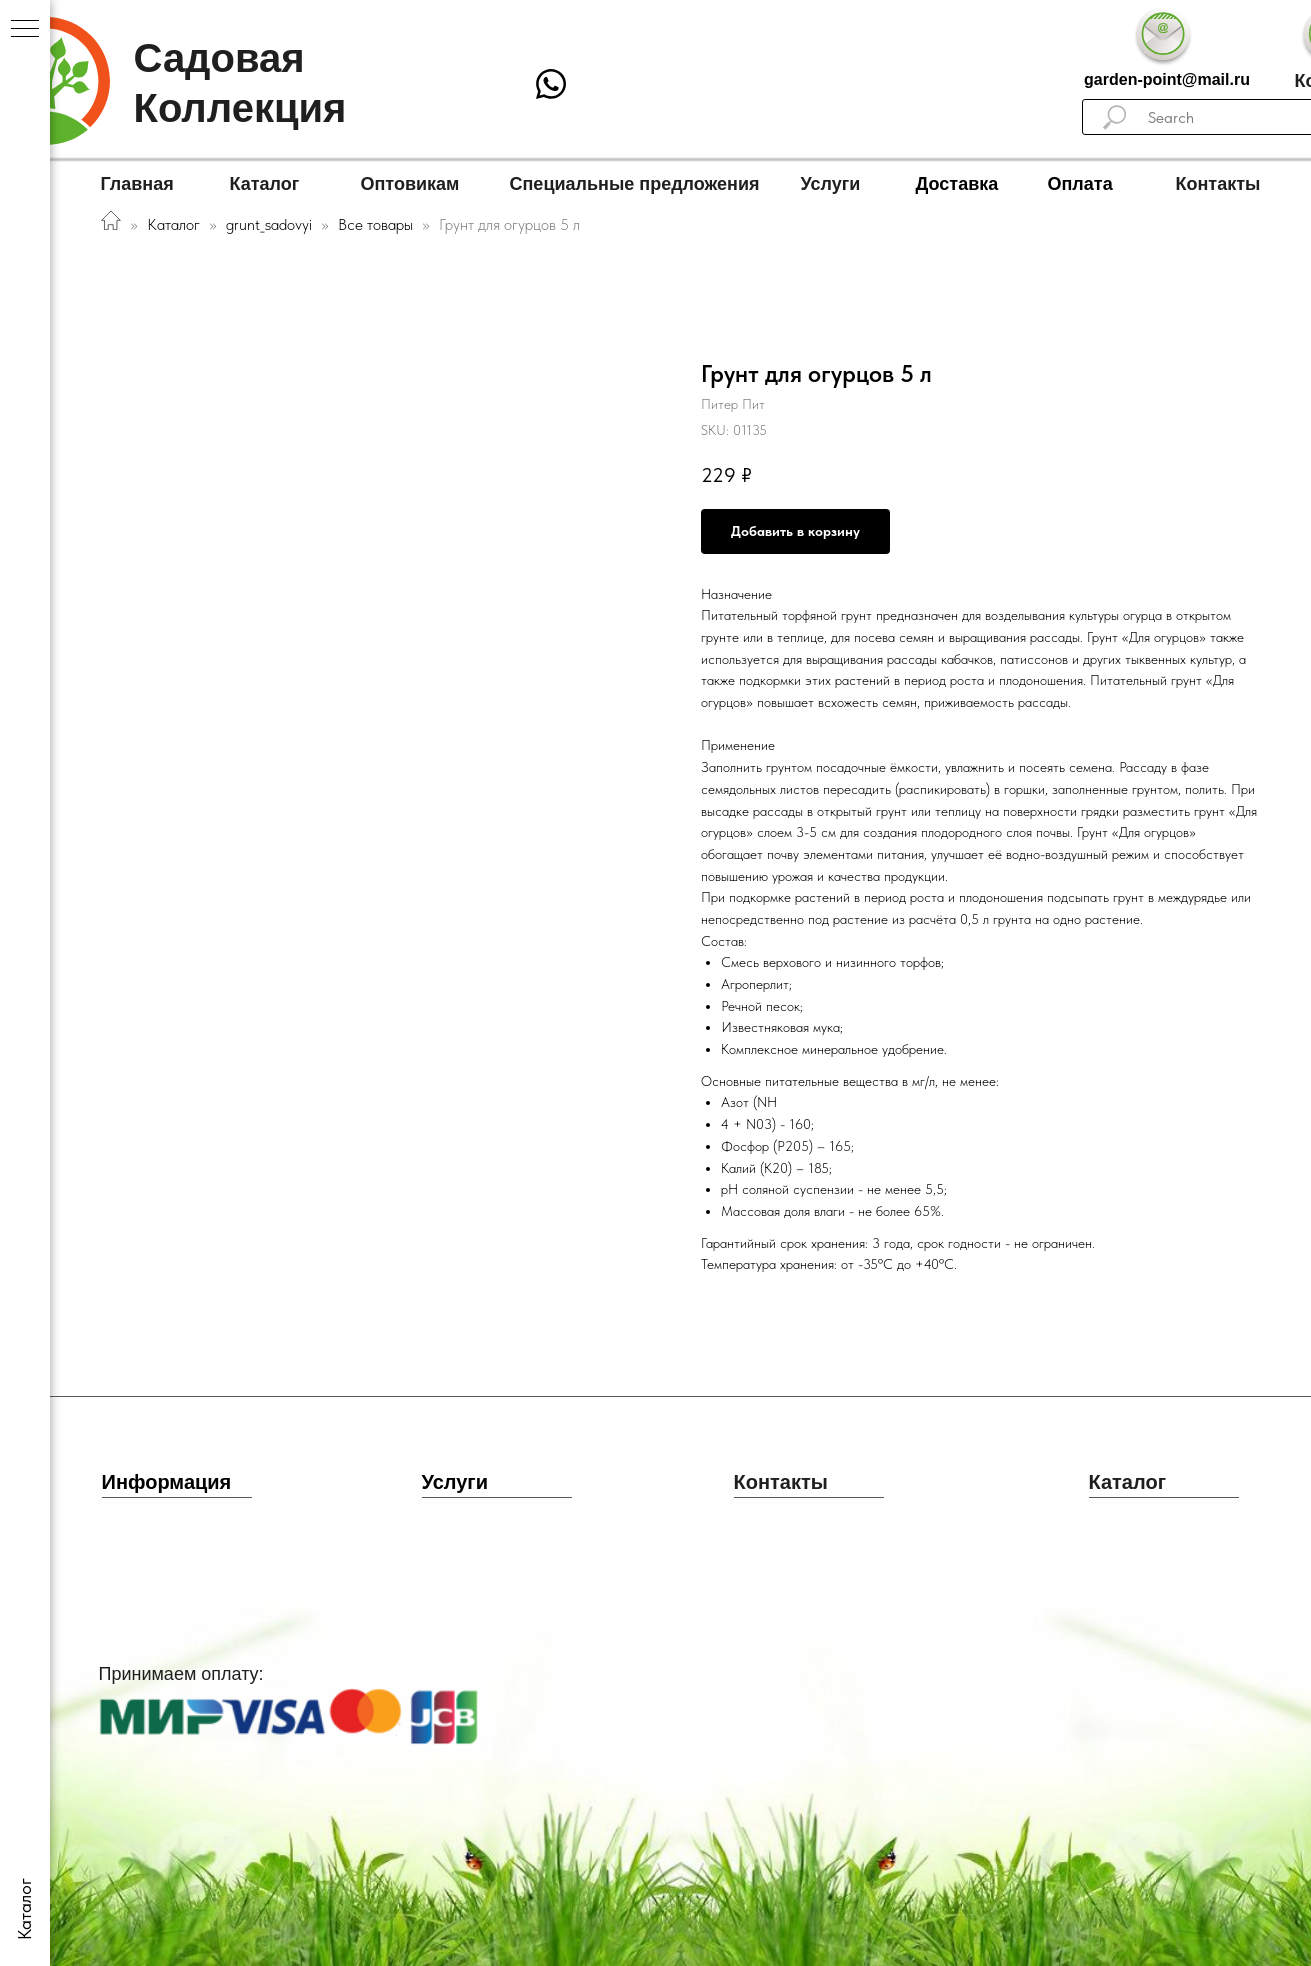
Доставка (957, 184)
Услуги (831, 184)
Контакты (1218, 184)
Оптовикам (410, 184)
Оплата (1080, 184)
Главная (137, 184)
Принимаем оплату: (181, 1674)
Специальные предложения (635, 184)
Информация (167, 1482)
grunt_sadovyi (269, 224)
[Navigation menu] (25, 30)
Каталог (265, 184)
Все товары (377, 224)
